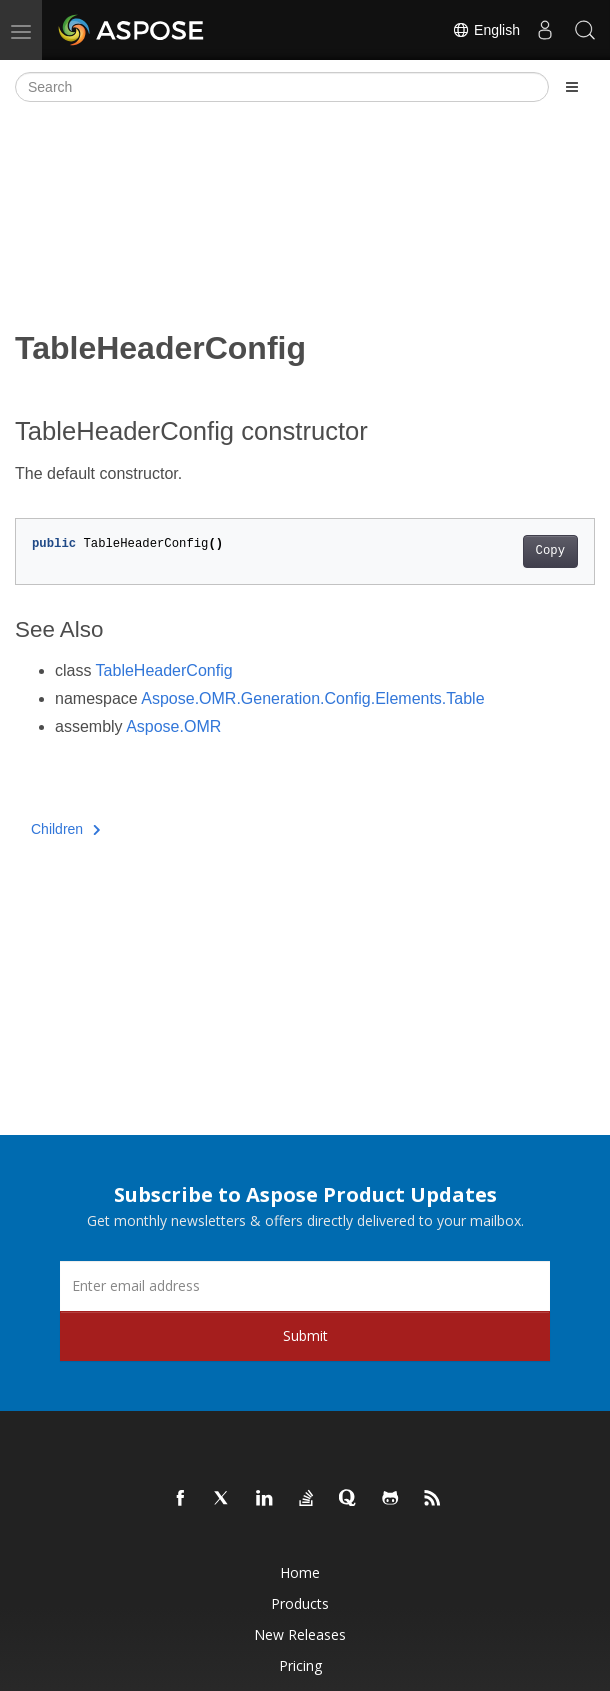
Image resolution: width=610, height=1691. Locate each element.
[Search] (282, 87)
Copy (550, 551)
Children (66, 829)
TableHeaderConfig (164, 670)
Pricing (300, 1665)
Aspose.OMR (173, 726)
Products (300, 1603)
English (486, 30)
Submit (305, 1335)
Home (300, 1572)
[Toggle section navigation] (572, 87)
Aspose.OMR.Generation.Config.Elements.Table (312, 698)
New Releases (300, 1634)
